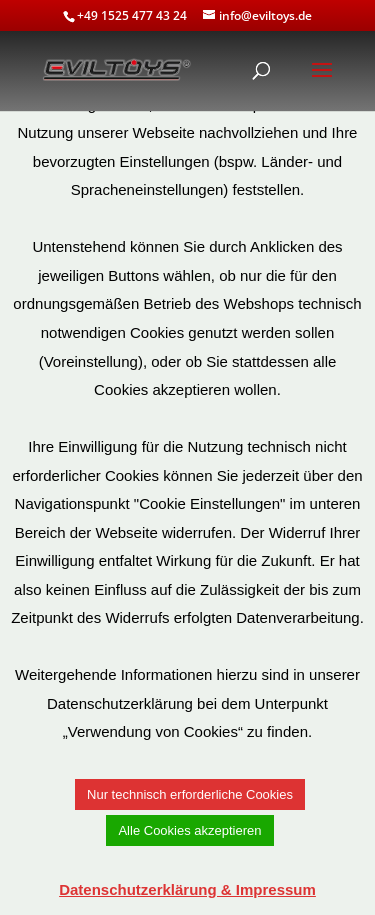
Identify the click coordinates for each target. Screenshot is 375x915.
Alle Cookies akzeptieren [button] (189, 830)
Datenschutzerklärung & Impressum (187, 889)
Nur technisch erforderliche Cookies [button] (190, 794)
